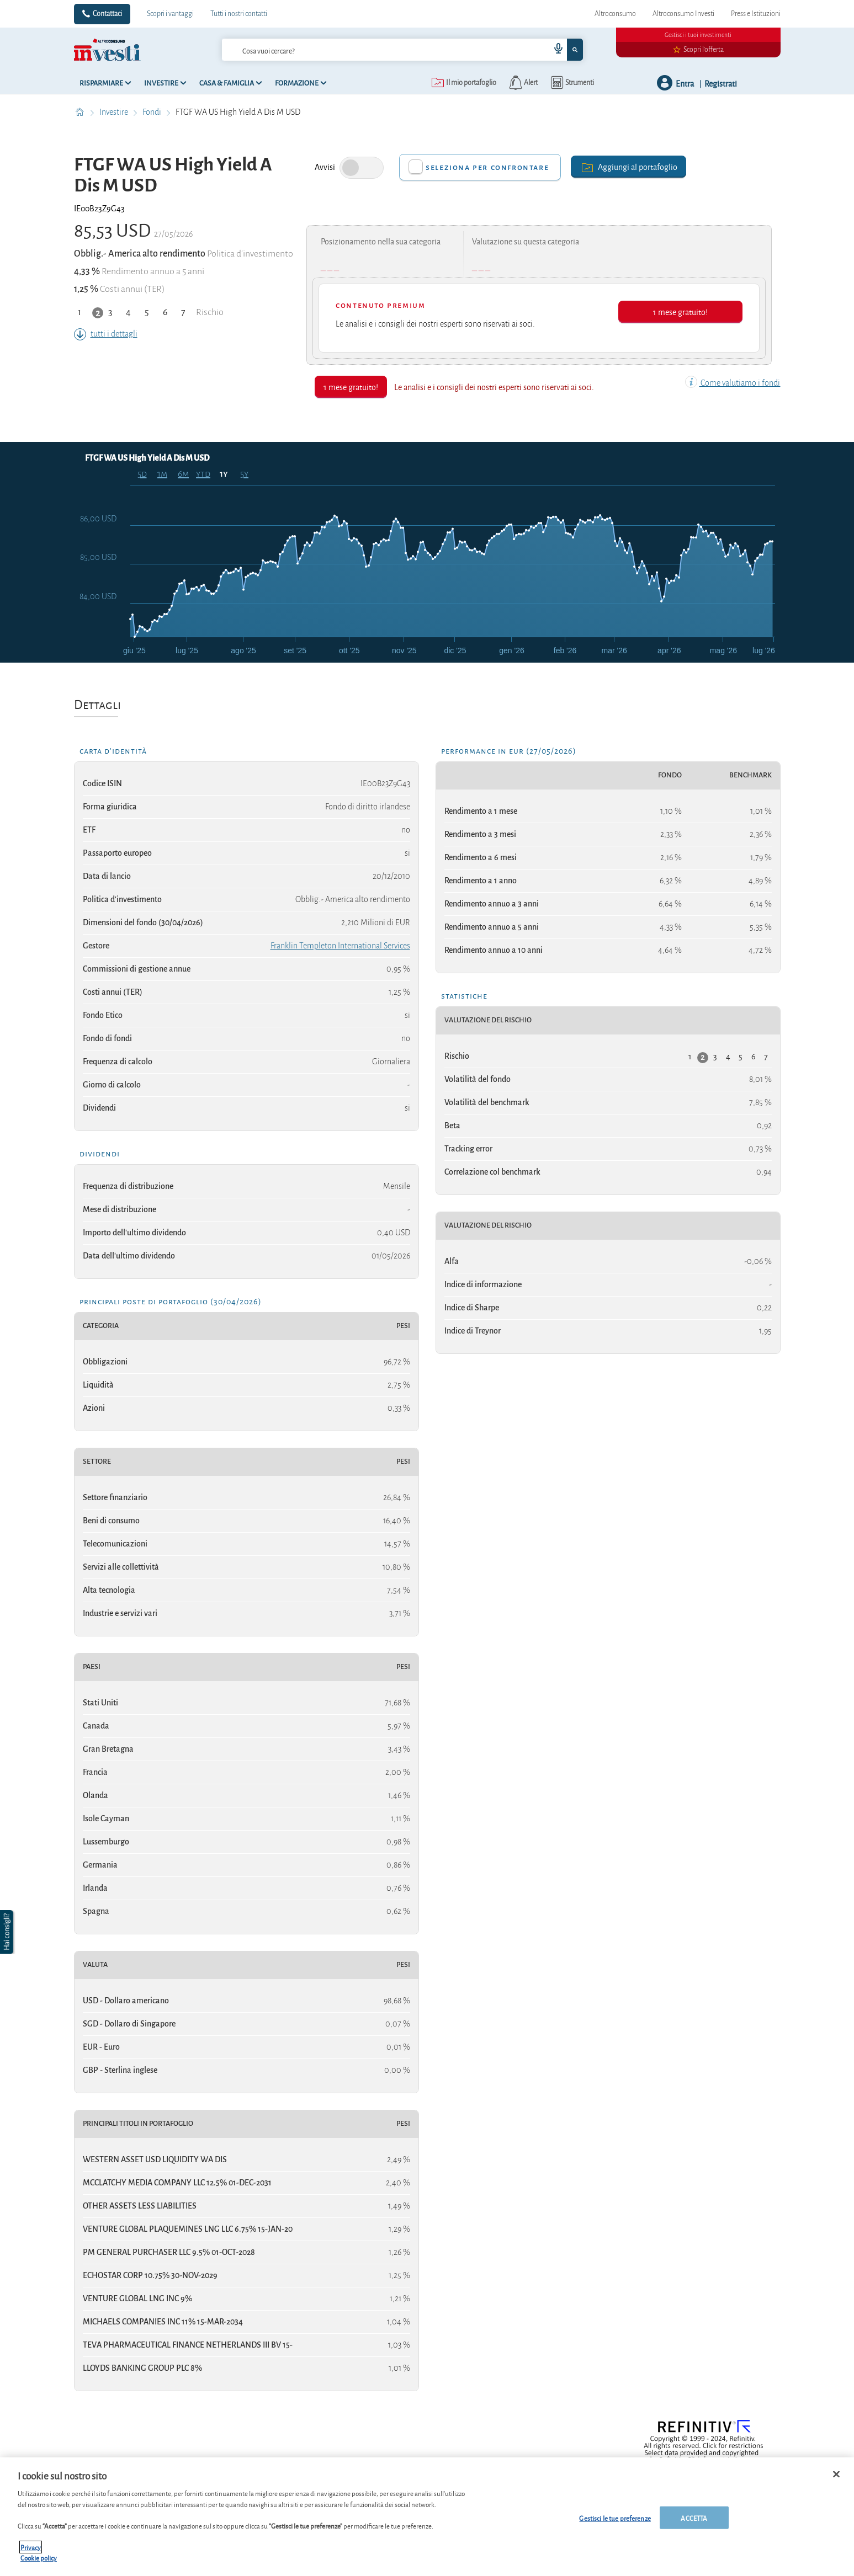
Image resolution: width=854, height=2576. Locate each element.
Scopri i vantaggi (170, 14)
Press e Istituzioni (756, 14)
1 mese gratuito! (680, 311)
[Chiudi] (836, 2474)
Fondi (152, 112)
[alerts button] (522, 83)
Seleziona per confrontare (487, 167)
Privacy (30, 2547)
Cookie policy (38, 2557)
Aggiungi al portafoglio (628, 166)
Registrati (720, 83)
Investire (114, 112)
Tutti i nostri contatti (238, 14)
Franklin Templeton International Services (340, 945)
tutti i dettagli (105, 333)
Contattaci (107, 14)
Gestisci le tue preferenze (614, 2517)
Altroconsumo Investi (683, 14)
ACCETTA (694, 2517)
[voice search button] (553, 50)
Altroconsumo (615, 14)
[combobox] (402, 50)
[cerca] (368, 50)
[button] (7, 1932)
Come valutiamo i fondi (732, 382)
